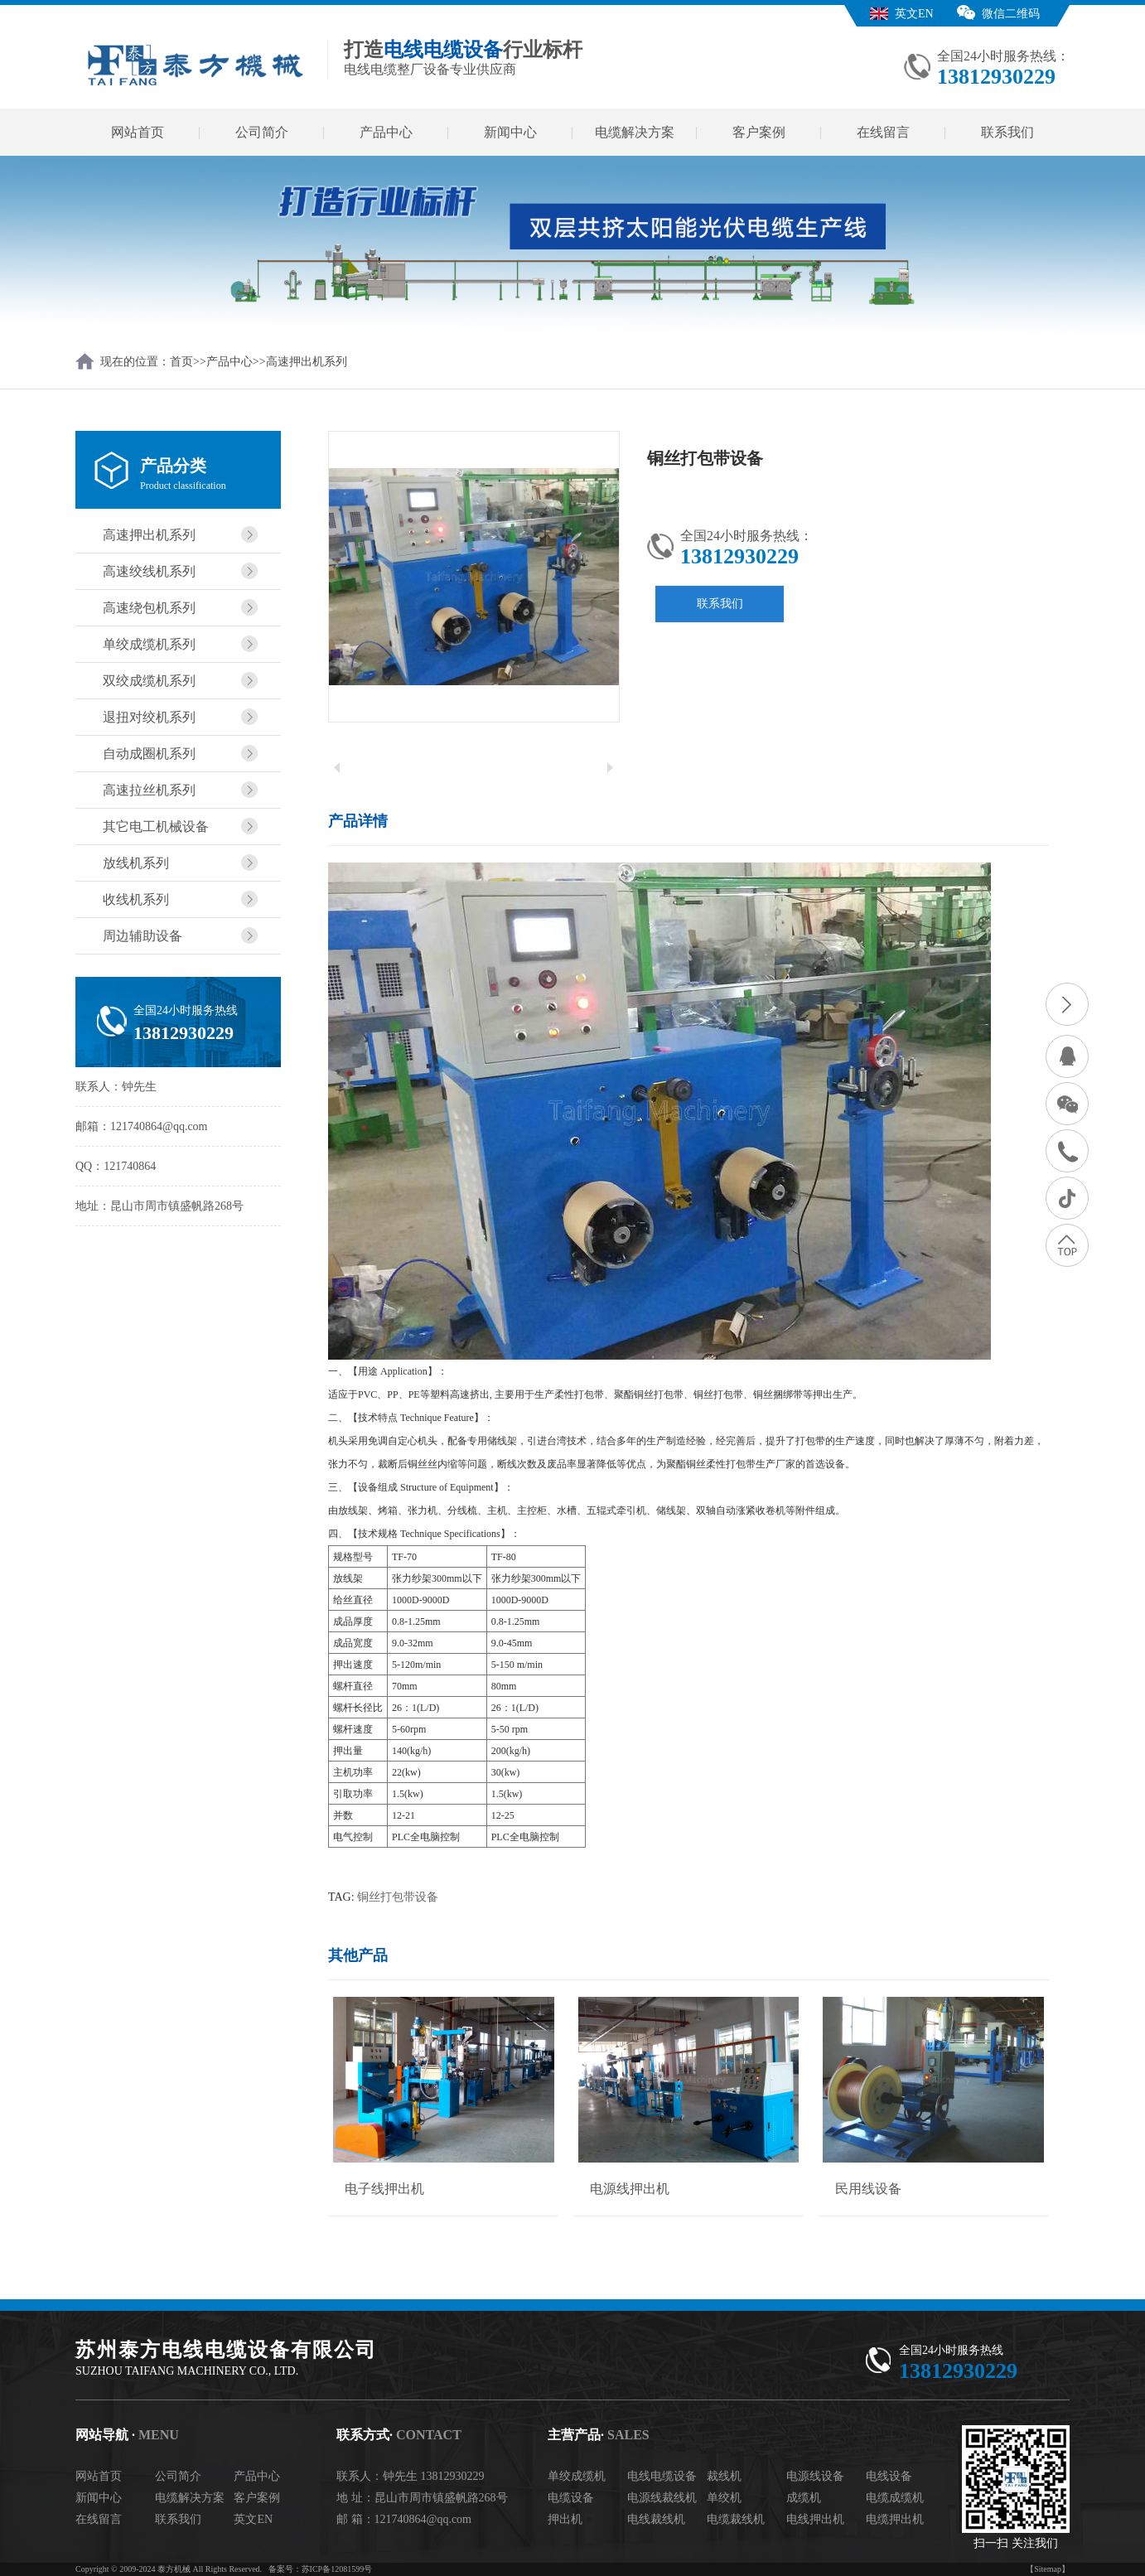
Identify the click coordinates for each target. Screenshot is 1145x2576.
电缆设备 (571, 2497)
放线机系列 (136, 863)
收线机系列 (136, 899)
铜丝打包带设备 (397, 1897)
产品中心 (386, 132)
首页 (181, 361)
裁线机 (724, 2476)
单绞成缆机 (577, 2476)
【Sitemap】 (1048, 2569)
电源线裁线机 (662, 2497)
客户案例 (758, 132)
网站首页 (137, 132)
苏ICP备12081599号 (337, 2569)
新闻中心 (510, 132)
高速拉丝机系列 (149, 790)
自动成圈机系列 (149, 754)
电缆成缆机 (895, 2497)
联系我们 (1007, 132)
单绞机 (724, 2497)
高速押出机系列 (306, 361)
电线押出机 (815, 2519)
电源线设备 (815, 2476)
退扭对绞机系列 (149, 717)
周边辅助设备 (142, 936)
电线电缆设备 (662, 2476)
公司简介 (261, 132)
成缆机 (803, 2497)
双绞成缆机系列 (149, 681)
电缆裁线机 (736, 2519)
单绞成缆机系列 (149, 644)
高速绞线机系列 (149, 571)
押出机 (565, 2519)
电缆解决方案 (634, 132)
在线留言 (883, 132)
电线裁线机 (656, 2519)
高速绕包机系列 (149, 608)
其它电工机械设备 (156, 826)
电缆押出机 (895, 2519)
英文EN (914, 13)
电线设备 (889, 2476)
